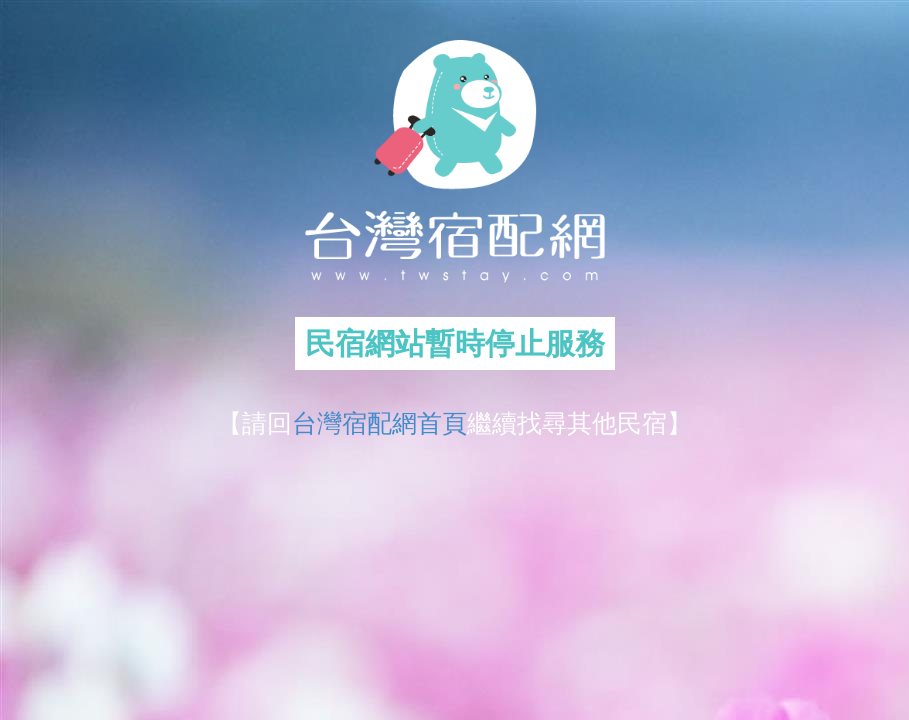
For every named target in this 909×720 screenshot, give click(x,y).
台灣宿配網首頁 (379, 423)
